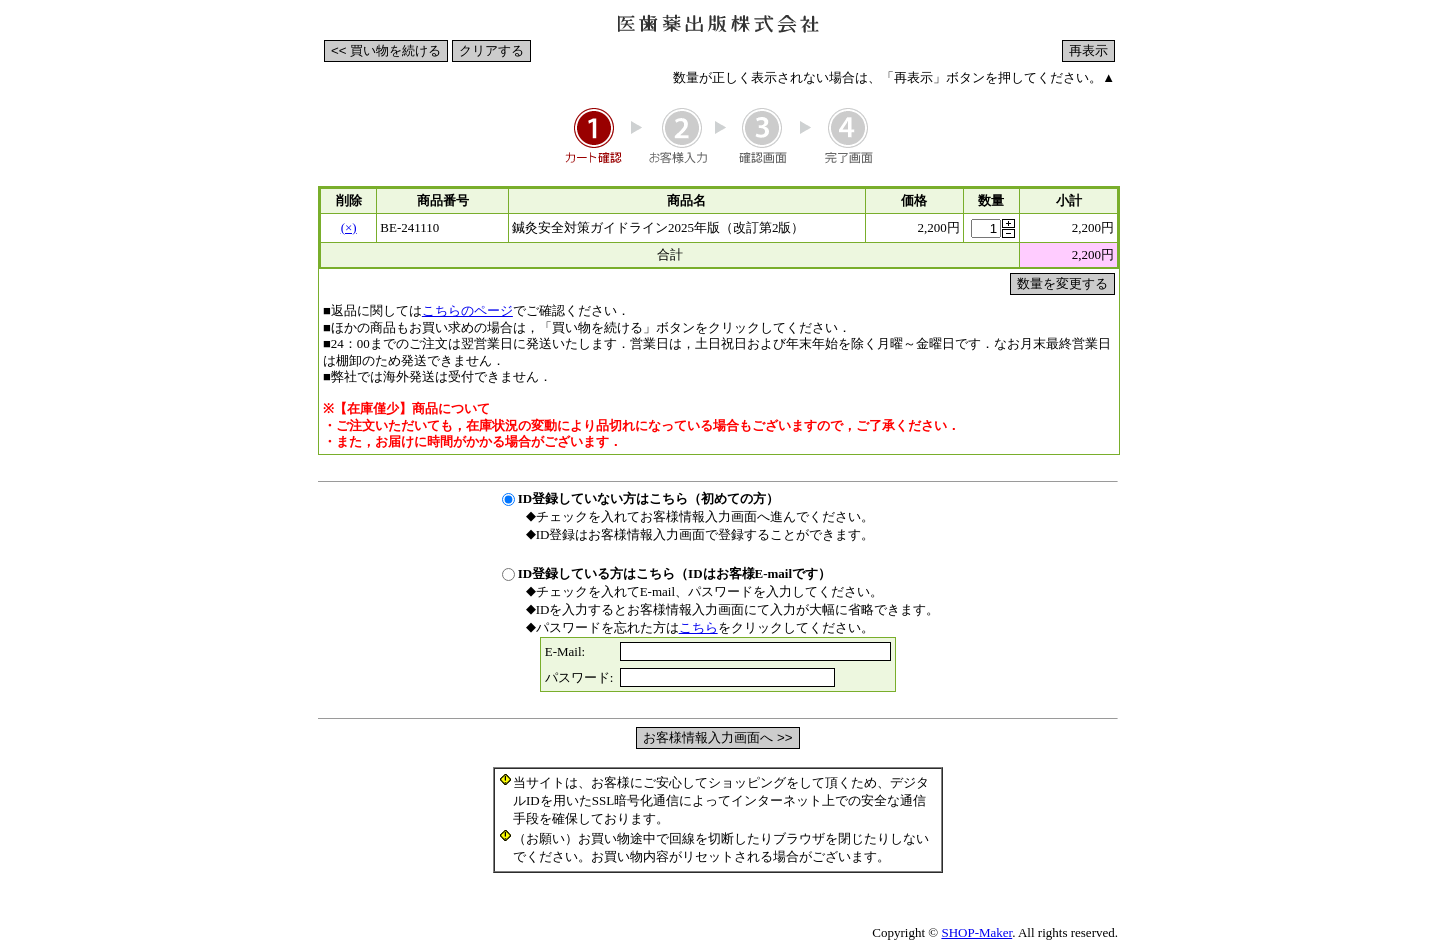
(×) (349, 227)
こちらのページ (467, 310)
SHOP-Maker (976, 932)
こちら (698, 627)
